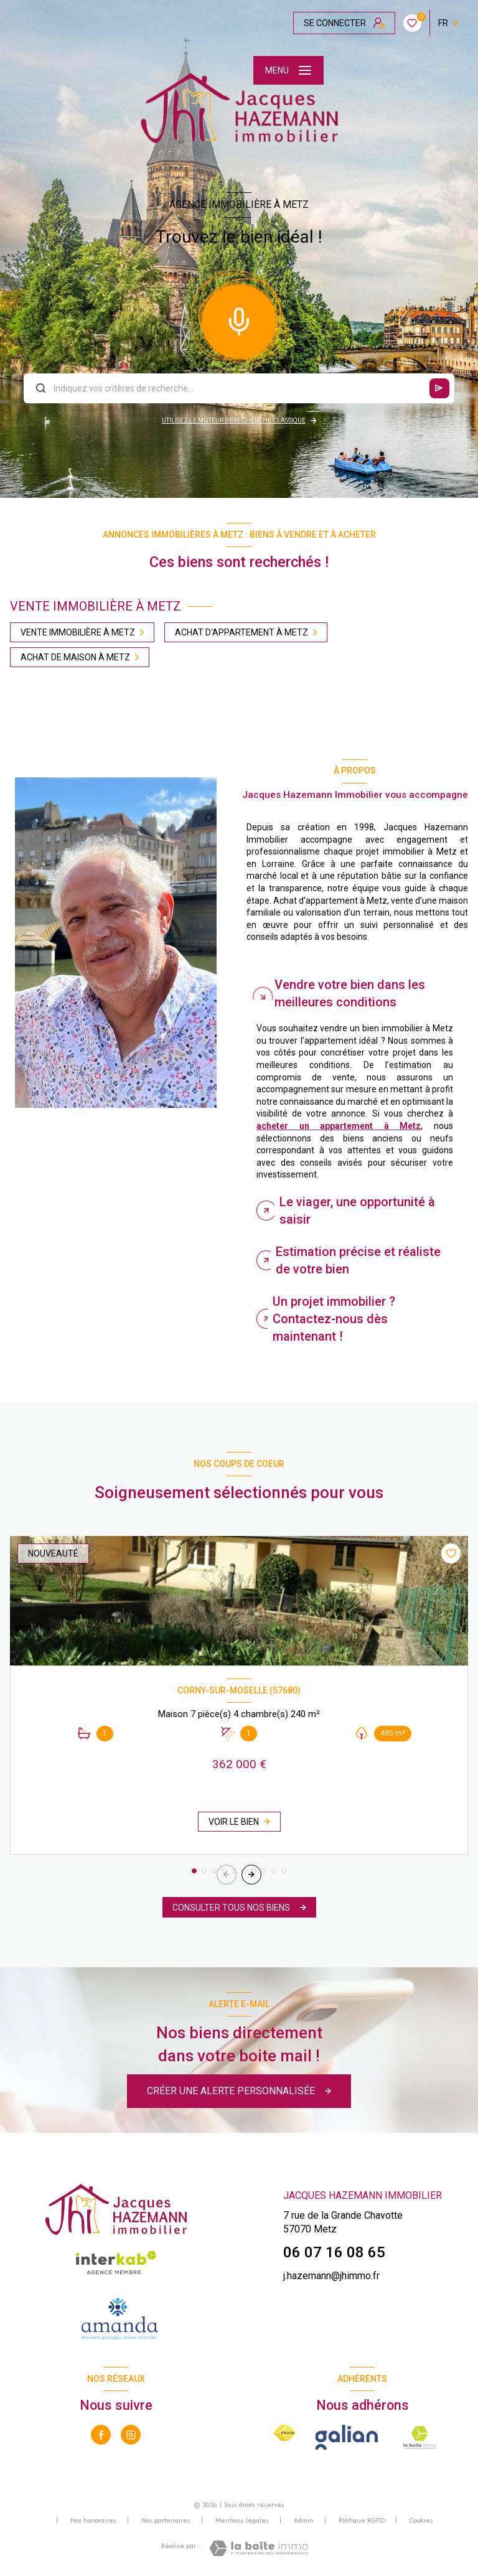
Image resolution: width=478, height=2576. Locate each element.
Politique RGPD (362, 2520)
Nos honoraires (93, 2520)
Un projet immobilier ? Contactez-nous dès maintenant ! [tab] (334, 1319)
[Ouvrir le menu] (288, 70)
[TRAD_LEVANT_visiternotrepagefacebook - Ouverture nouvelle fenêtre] (101, 2435)
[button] (251, 1875)
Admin (304, 2520)
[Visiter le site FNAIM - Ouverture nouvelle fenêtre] (284, 2433)
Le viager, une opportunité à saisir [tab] (357, 1210)
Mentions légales (242, 2520)
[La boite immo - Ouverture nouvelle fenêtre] (420, 2437)
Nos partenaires (165, 2520)
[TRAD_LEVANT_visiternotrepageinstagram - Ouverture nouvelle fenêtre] (131, 2435)
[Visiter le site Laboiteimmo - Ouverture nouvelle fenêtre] (258, 2548)
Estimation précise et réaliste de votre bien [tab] (358, 1260)
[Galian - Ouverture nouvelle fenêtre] (347, 2437)
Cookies (421, 2520)
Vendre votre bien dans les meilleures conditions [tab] (349, 993)
